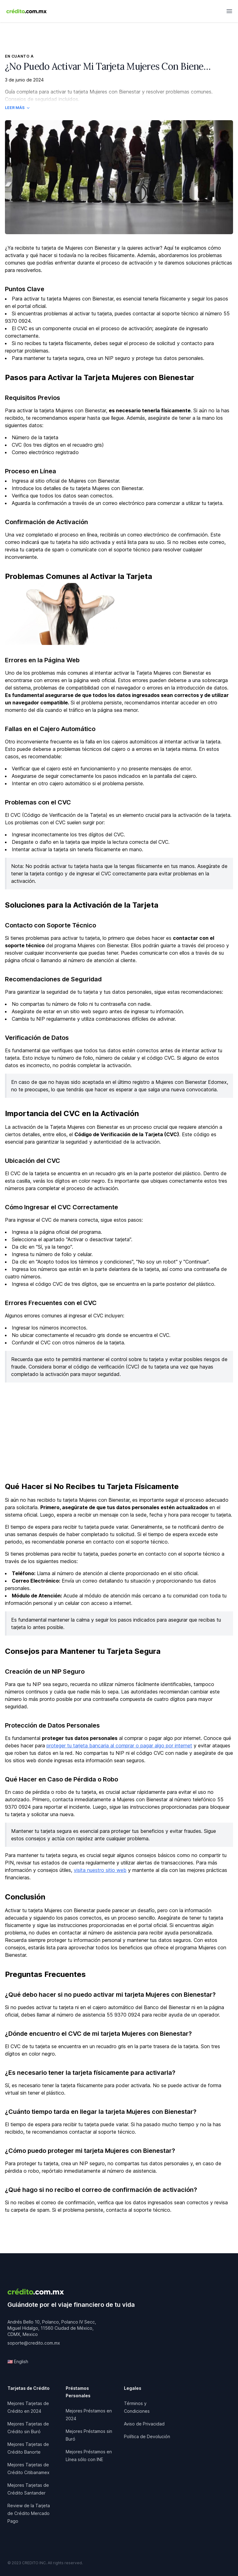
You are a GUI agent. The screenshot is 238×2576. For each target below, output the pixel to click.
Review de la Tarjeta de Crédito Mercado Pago (28, 2513)
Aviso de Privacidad (144, 2423)
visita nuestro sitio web (100, 1870)
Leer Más (18, 107)
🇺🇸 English (17, 2361)
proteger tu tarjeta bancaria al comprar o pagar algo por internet (119, 1745)
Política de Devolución (147, 2436)
